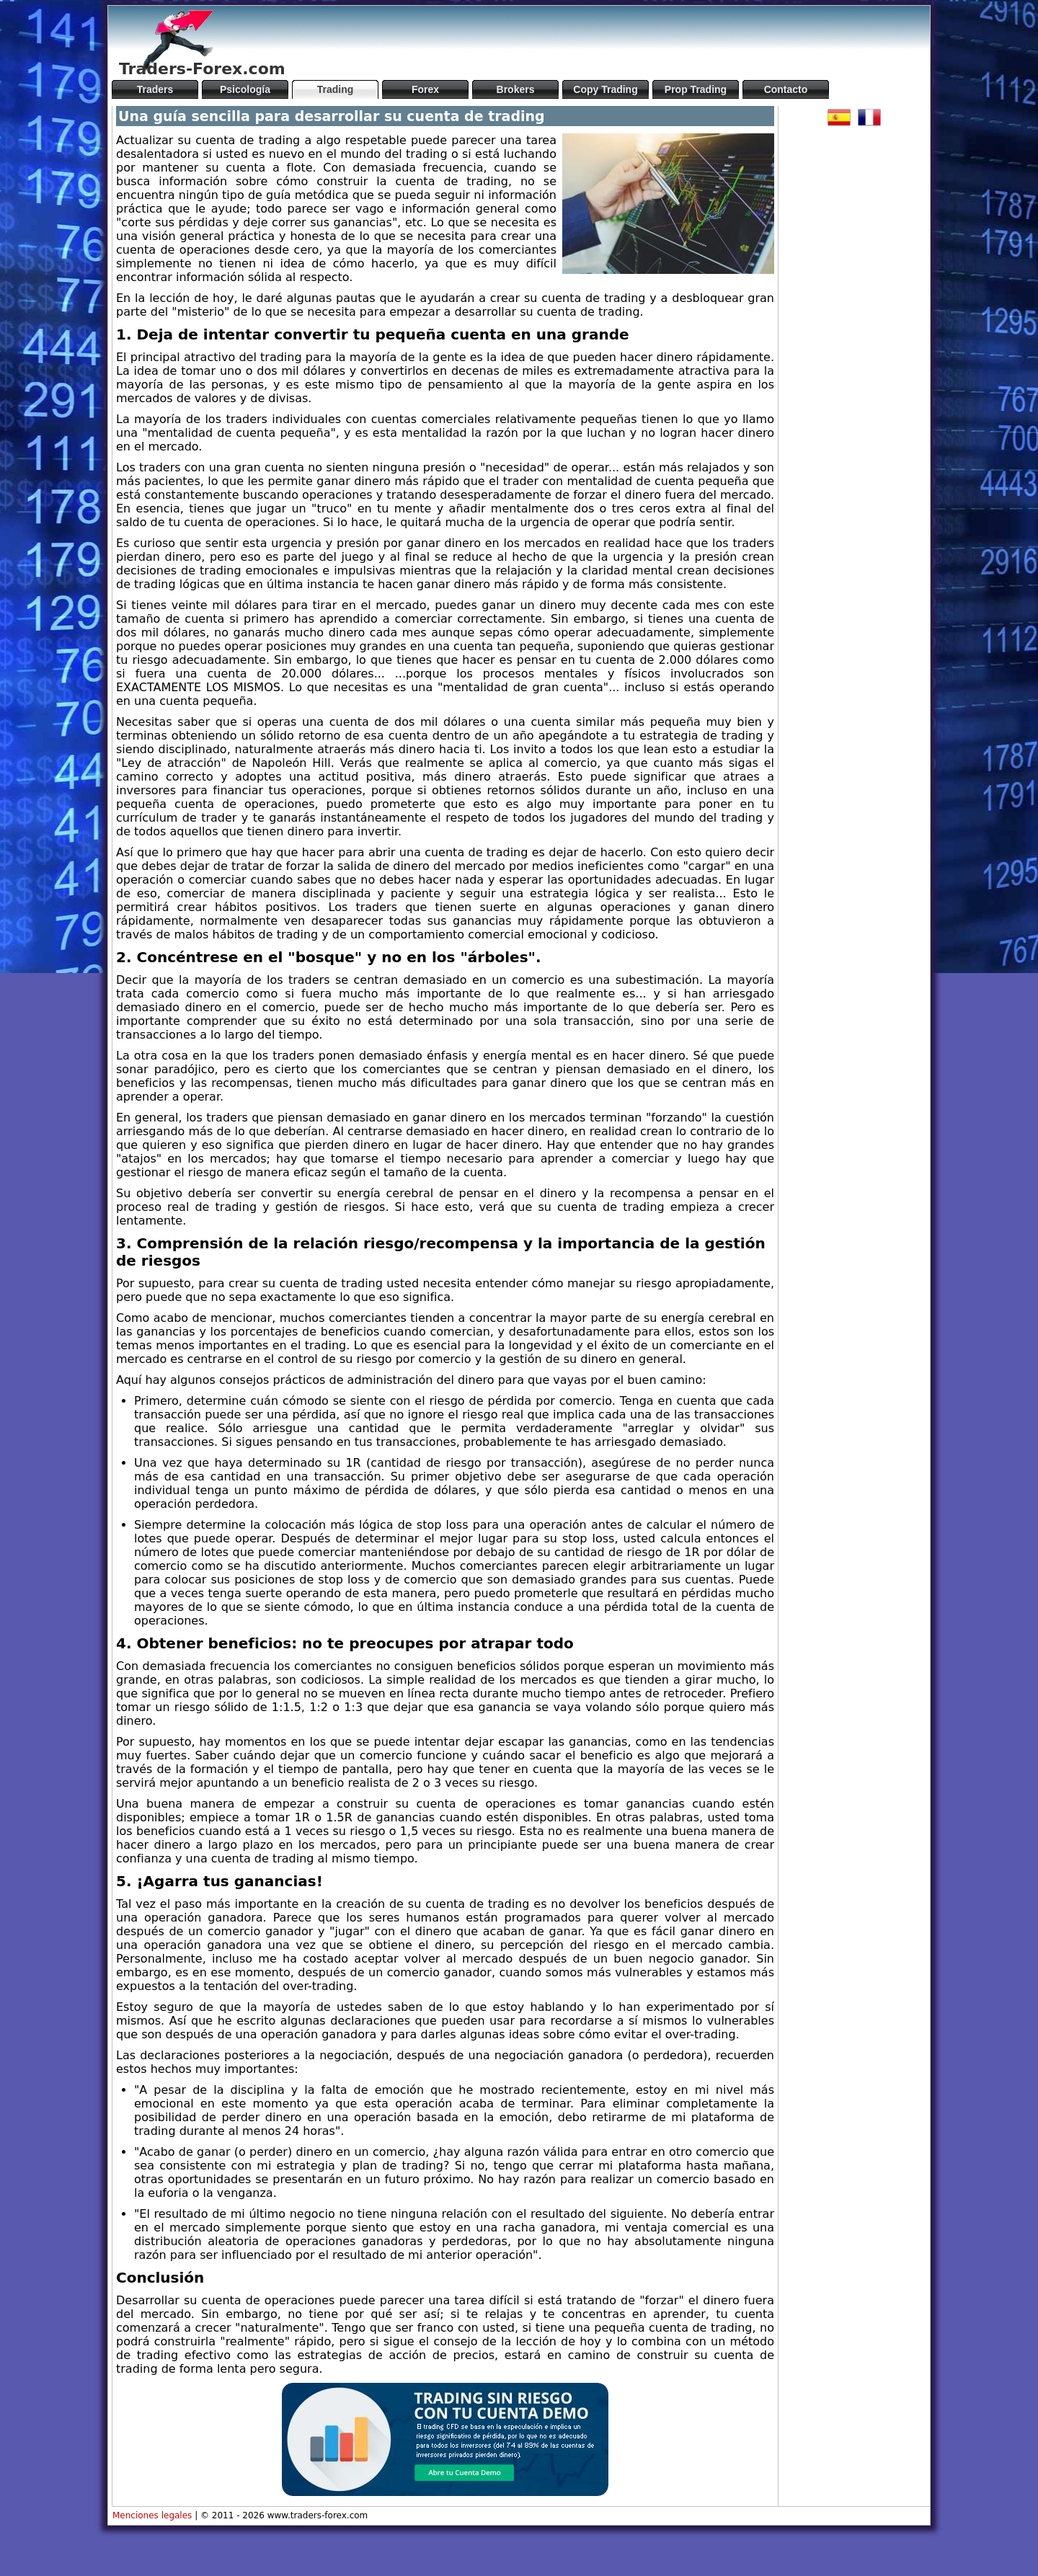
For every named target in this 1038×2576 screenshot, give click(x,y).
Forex (425, 89)
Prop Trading (696, 89)
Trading (335, 89)
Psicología (245, 89)
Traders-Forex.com (202, 69)
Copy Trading (605, 89)
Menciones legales (152, 2515)
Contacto (786, 89)
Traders (155, 89)
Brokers (516, 89)
